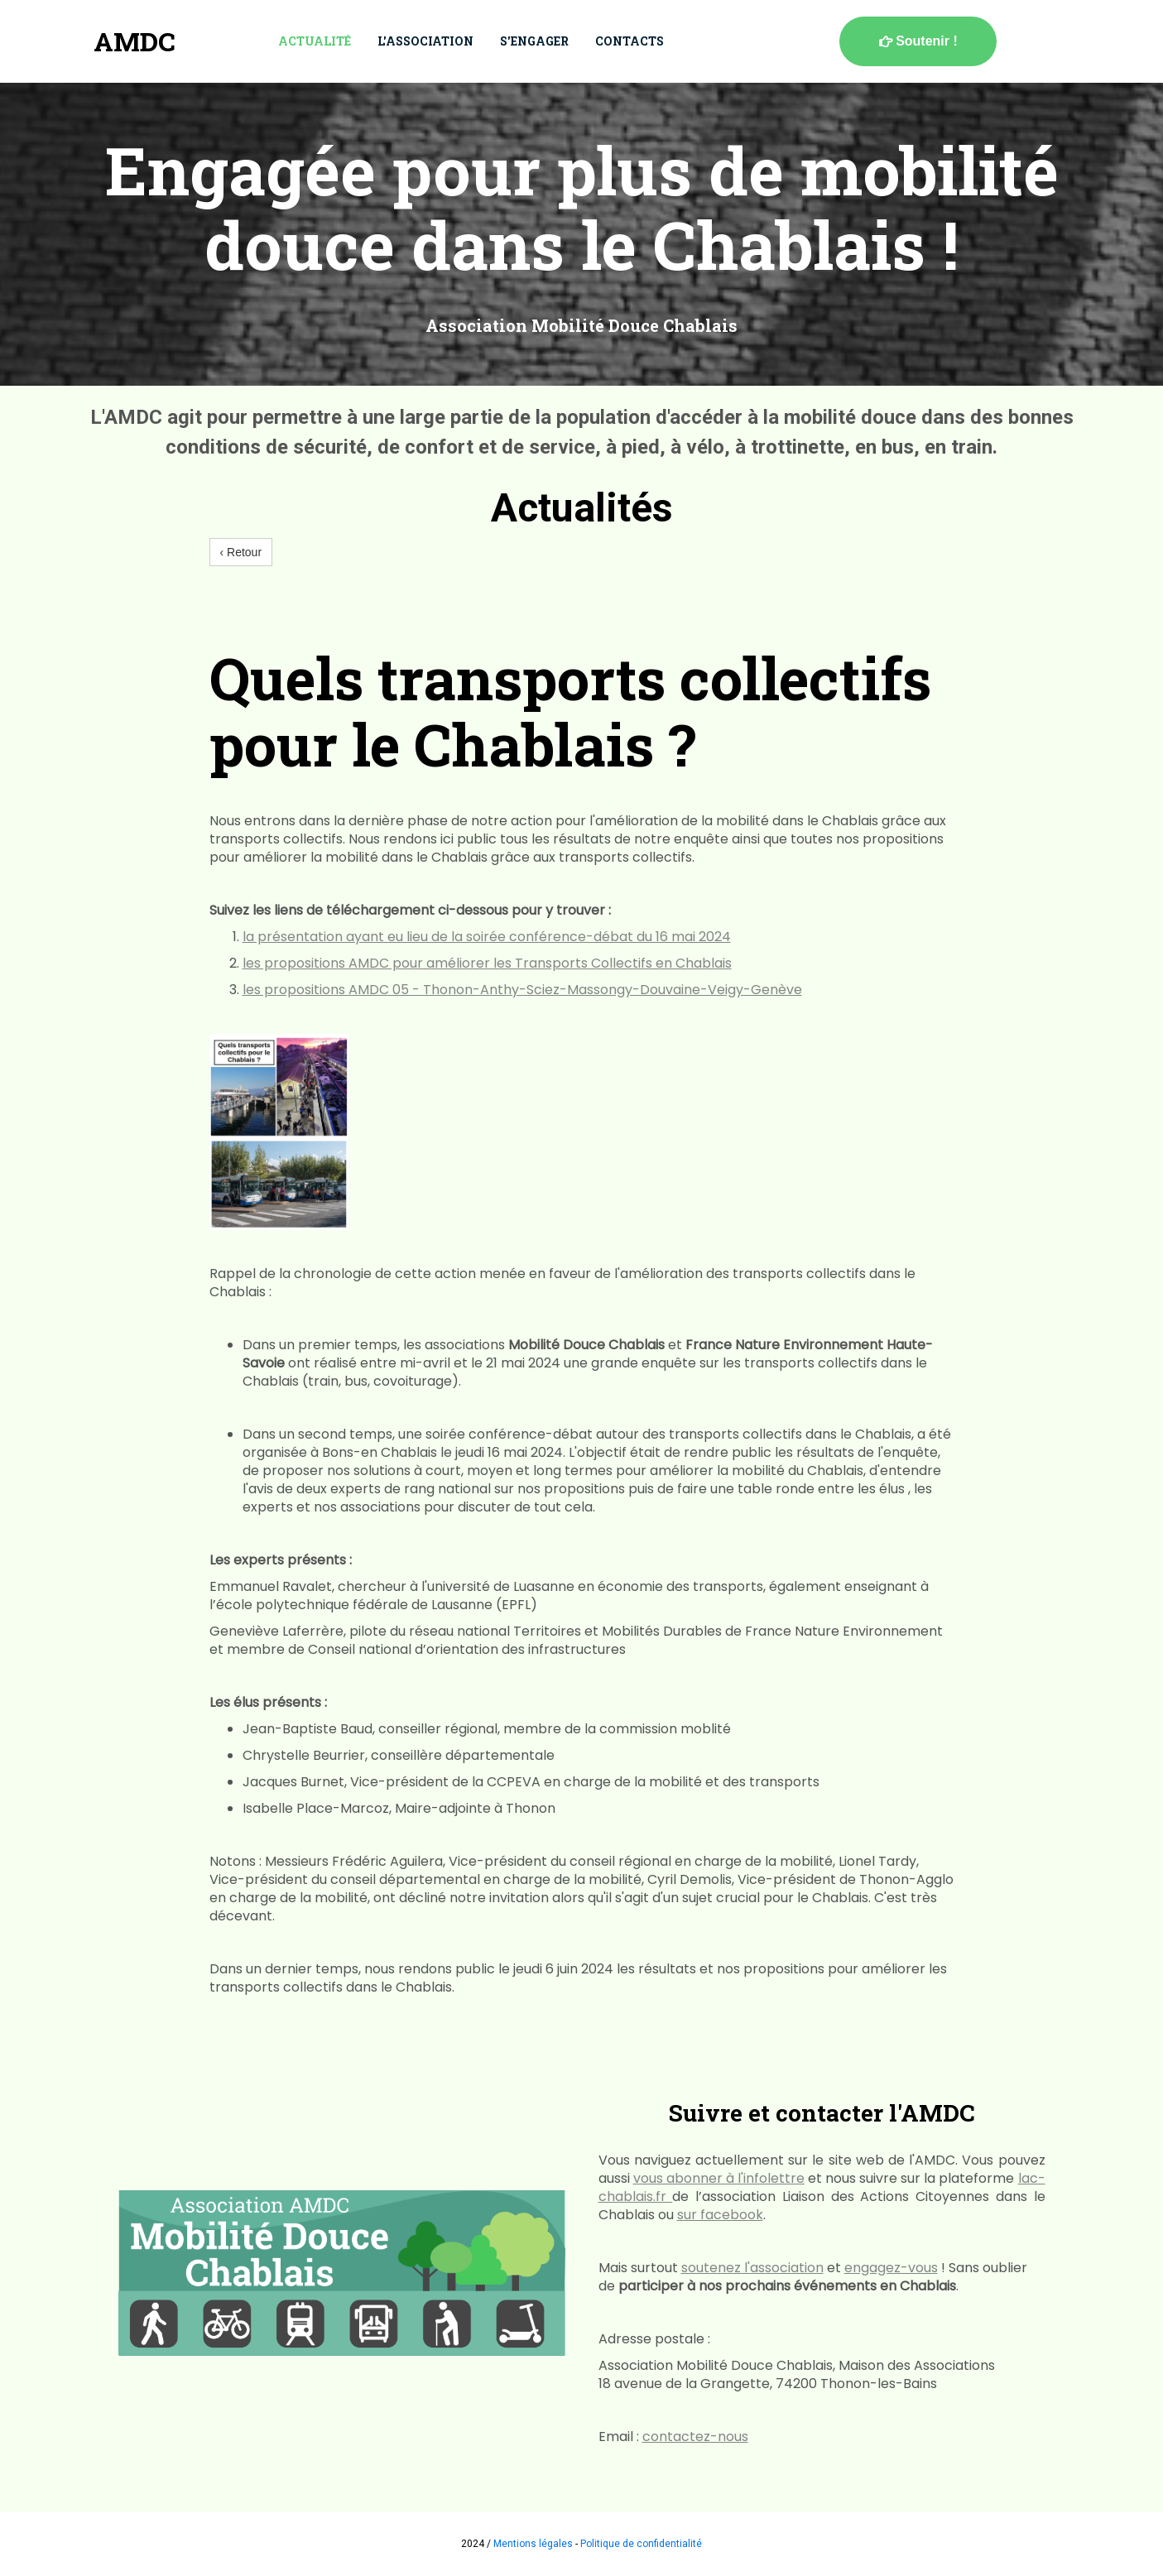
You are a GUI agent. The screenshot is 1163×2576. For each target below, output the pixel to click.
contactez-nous (695, 2436)
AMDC (134, 41)
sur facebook (720, 2214)
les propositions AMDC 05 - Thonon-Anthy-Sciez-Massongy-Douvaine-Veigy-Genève (522, 989)
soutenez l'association (752, 2267)
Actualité (314, 41)
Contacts (629, 41)
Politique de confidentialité (641, 2544)
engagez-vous (891, 2267)
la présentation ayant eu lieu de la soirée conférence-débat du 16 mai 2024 (487, 936)
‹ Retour (241, 552)
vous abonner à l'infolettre (719, 2178)
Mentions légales (533, 2544)
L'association (425, 41)
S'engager (534, 41)
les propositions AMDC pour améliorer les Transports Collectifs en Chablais (487, 963)
